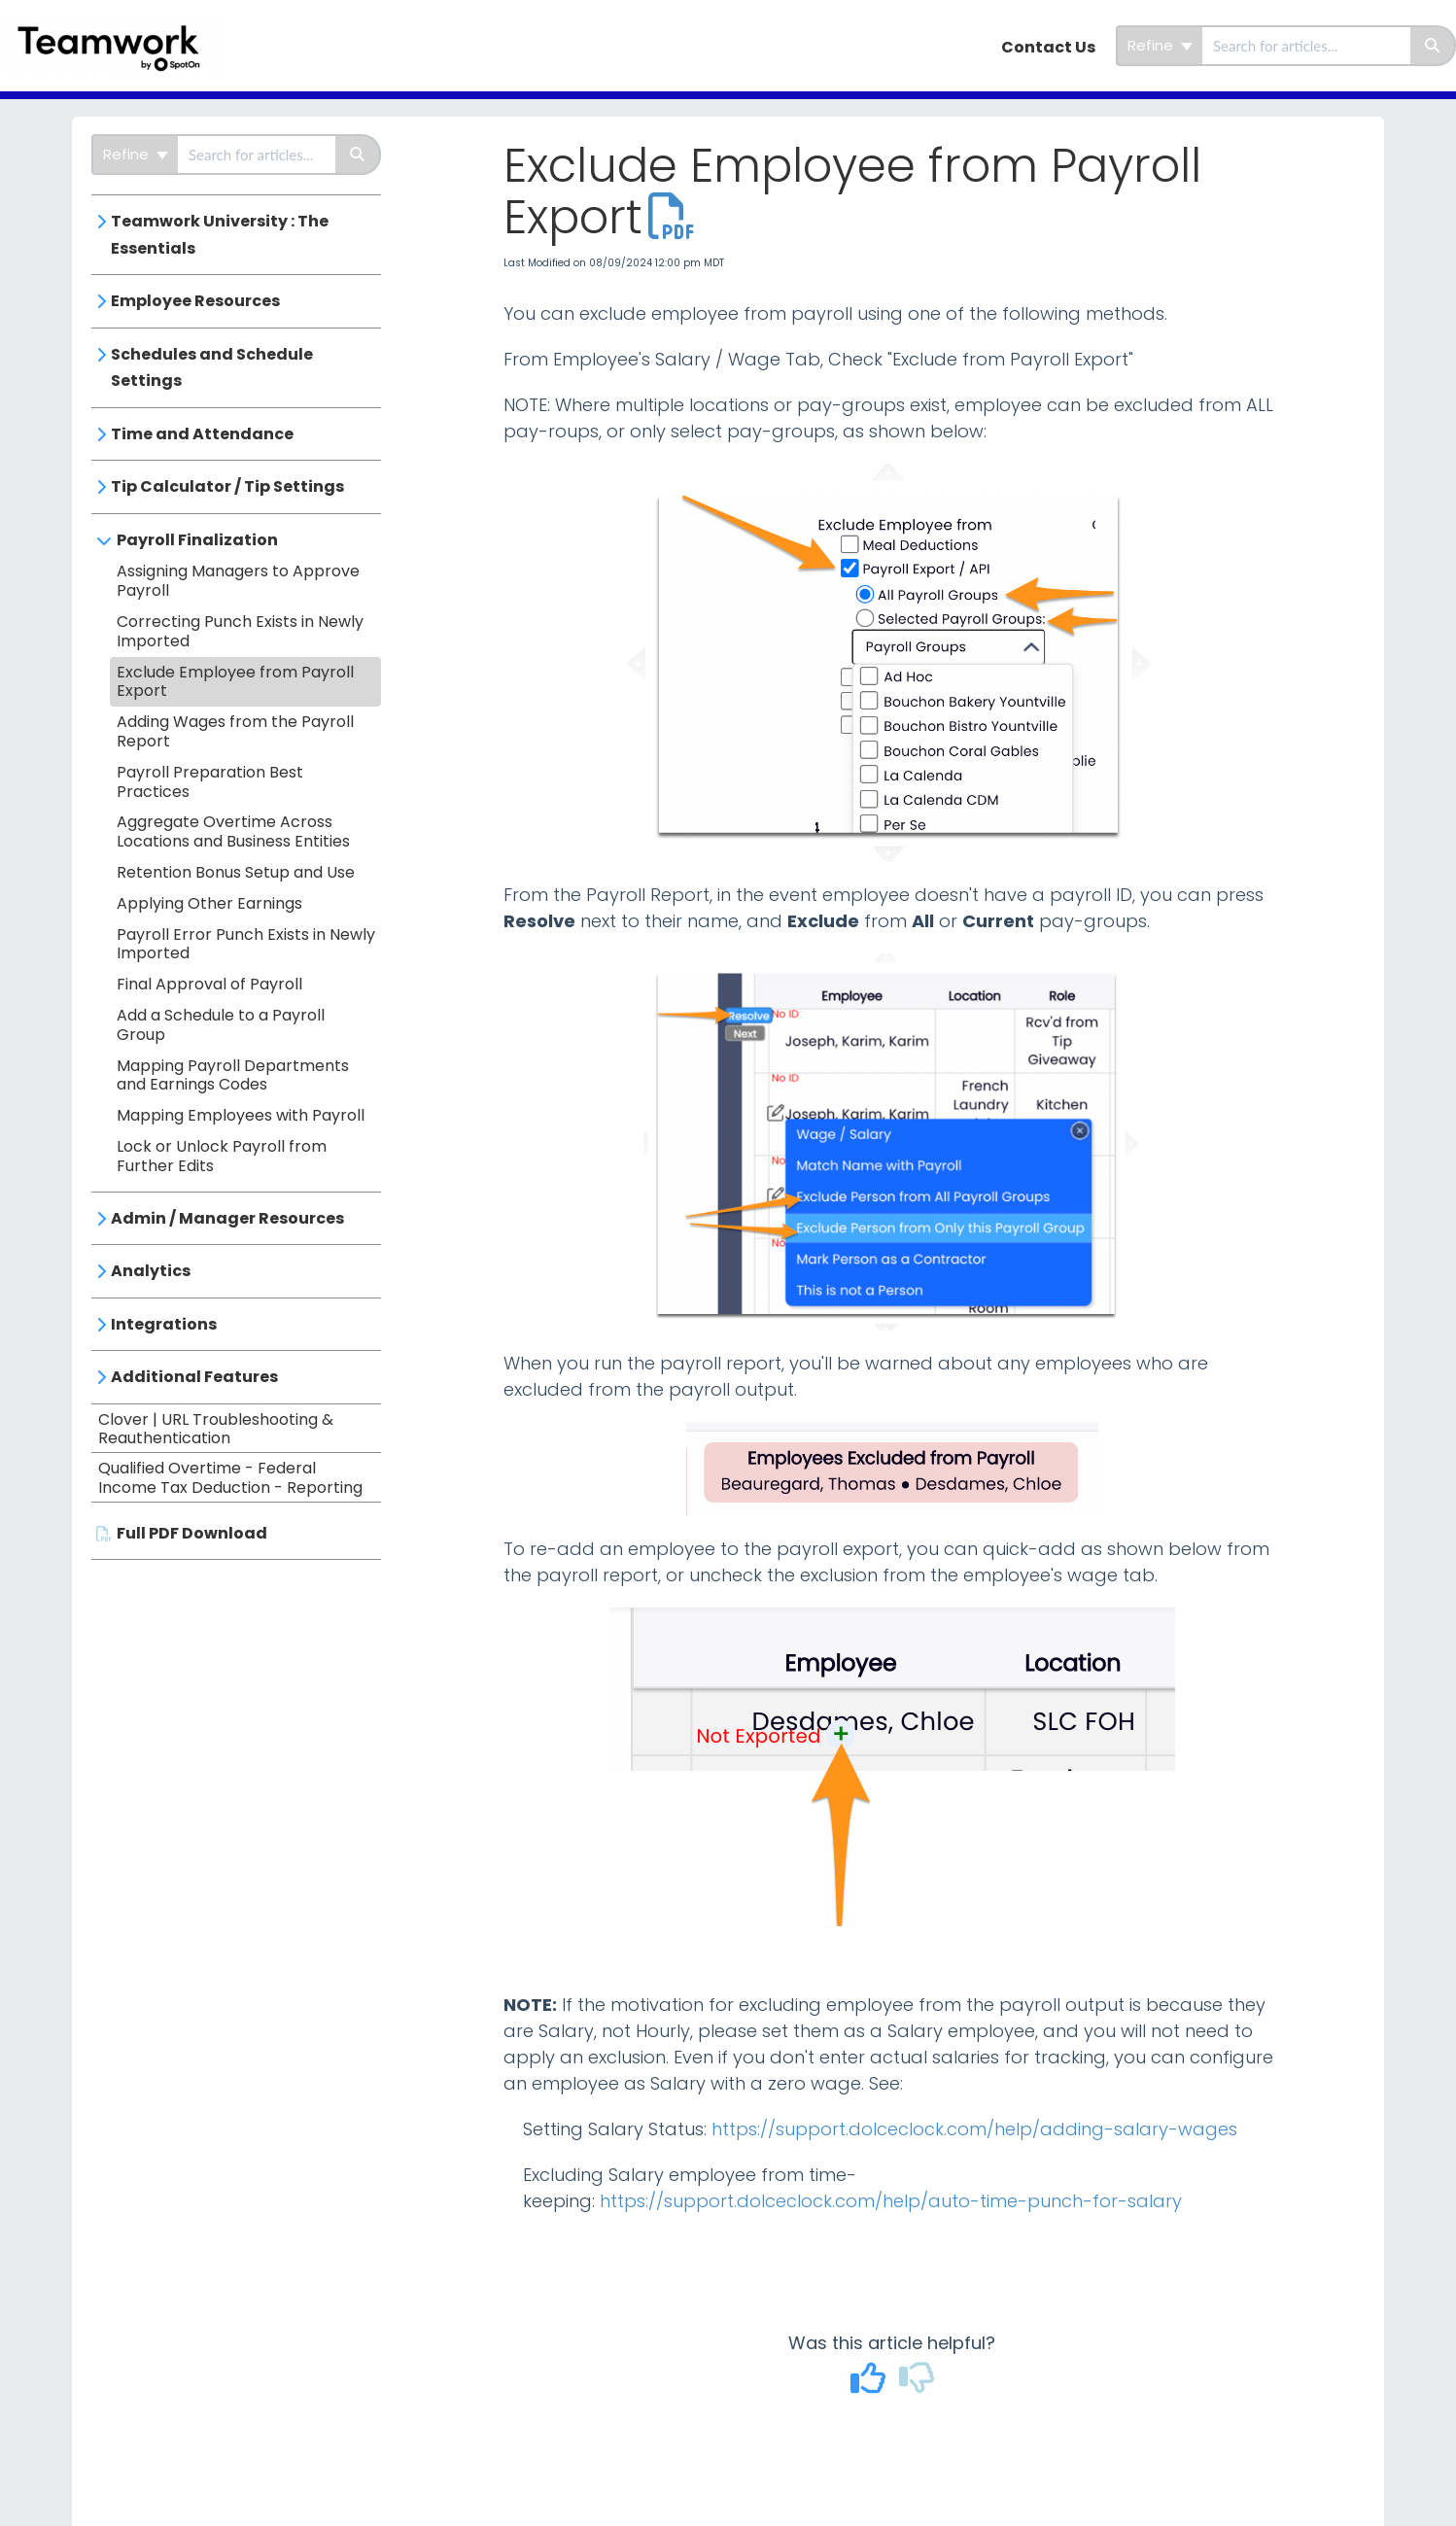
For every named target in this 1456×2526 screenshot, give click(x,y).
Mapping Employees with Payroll (240, 1115)
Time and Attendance (202, 434)
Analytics (151, 1271)
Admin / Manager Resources (227, 1218)
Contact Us (1048, 47)
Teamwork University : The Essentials (220, 235)
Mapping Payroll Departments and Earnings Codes (233, 1075)
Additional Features (194, 1377)
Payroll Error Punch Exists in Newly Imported (246, 944)
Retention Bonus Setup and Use (236, 872)
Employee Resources (195, 301)
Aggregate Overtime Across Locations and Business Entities (233, 831)
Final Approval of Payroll (209, 984)
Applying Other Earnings (209, 903)
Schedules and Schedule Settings (212, 368)
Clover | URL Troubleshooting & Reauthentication (215, 1429)
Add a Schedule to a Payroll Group (221, 1025)
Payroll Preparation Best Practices (210, 782)
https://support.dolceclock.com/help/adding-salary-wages (974, 2129)
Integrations (164, 1324)
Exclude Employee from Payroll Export (235, 682)
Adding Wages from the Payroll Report (235, 731)
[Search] (1433, 45)
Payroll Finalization (197, 540)
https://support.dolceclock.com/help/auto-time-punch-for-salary (891, 2201)
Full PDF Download (192, 1533)
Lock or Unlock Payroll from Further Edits (222, 1156)
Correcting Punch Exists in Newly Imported (240, 631)
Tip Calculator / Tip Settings (227, 486)
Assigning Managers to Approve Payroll (238, 581)
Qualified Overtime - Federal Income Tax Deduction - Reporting (230, 1478)
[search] (1306, 45)
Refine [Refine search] (1160, 45)
